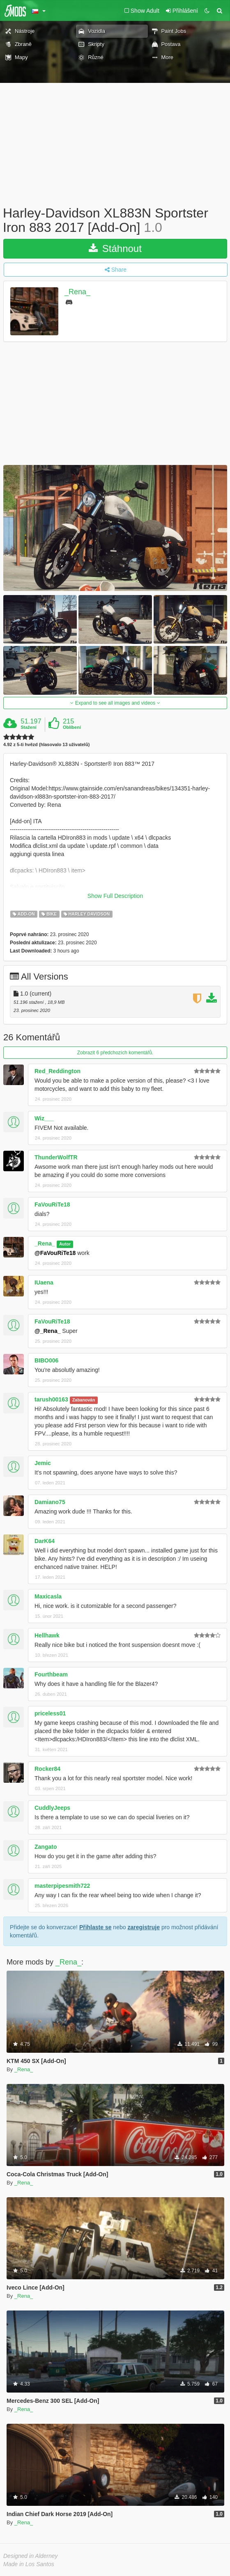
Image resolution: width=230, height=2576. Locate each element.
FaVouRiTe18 (52, 1204)
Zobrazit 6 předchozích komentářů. (115, 1053)
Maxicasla (48, 1596)
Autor (65, 1243)
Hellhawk (47, 1635)
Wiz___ (44, 1118)
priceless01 (50, 1713)
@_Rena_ (47, 1331)
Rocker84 (47, 1768)
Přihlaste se (95, 1927)
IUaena (43, 1282)
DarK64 (44, 1541)
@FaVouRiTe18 (55, 1253)
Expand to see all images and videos (115, 703)
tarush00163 (51, 1399)
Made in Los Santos (28, 2564)
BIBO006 (46, 1360)
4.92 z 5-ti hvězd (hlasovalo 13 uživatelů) (46, 744)
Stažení (29, 727)
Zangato (45, 1846)
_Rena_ (77, 292)
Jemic (42, 1463)
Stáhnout (115, 248)
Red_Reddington (57, 1071)
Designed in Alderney (30, 2556)
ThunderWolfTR (56, 1157)
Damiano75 (49, 1502)
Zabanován (83, 1399)
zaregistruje (143, 1927)
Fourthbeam (51, 1674)
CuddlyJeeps (52, 1807)
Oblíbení (72, 727)
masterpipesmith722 (62, 1885)
